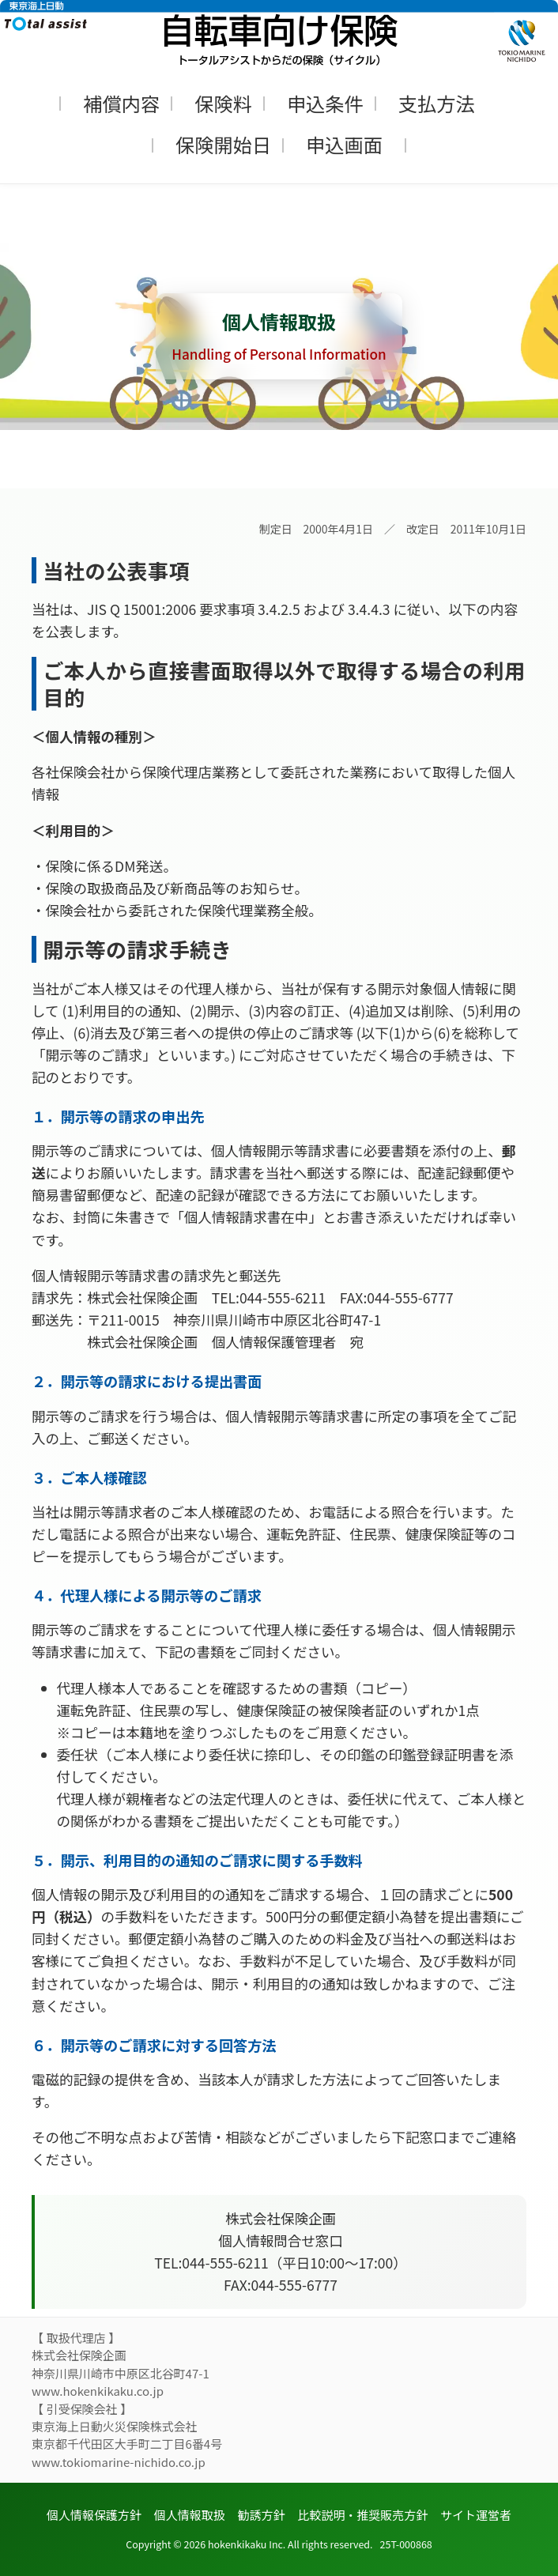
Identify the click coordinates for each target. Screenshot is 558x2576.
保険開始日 (223, 144)
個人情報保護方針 (94, 2514)
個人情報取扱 (189, 2514)
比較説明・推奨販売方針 (362, 2514)
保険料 (223, 103)
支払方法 (436, 103)
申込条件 (325, 103)
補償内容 (121, 103)
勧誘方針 (261, 2514)
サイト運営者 (475, 2514)
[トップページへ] (279, 33)
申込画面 (344, 144)
